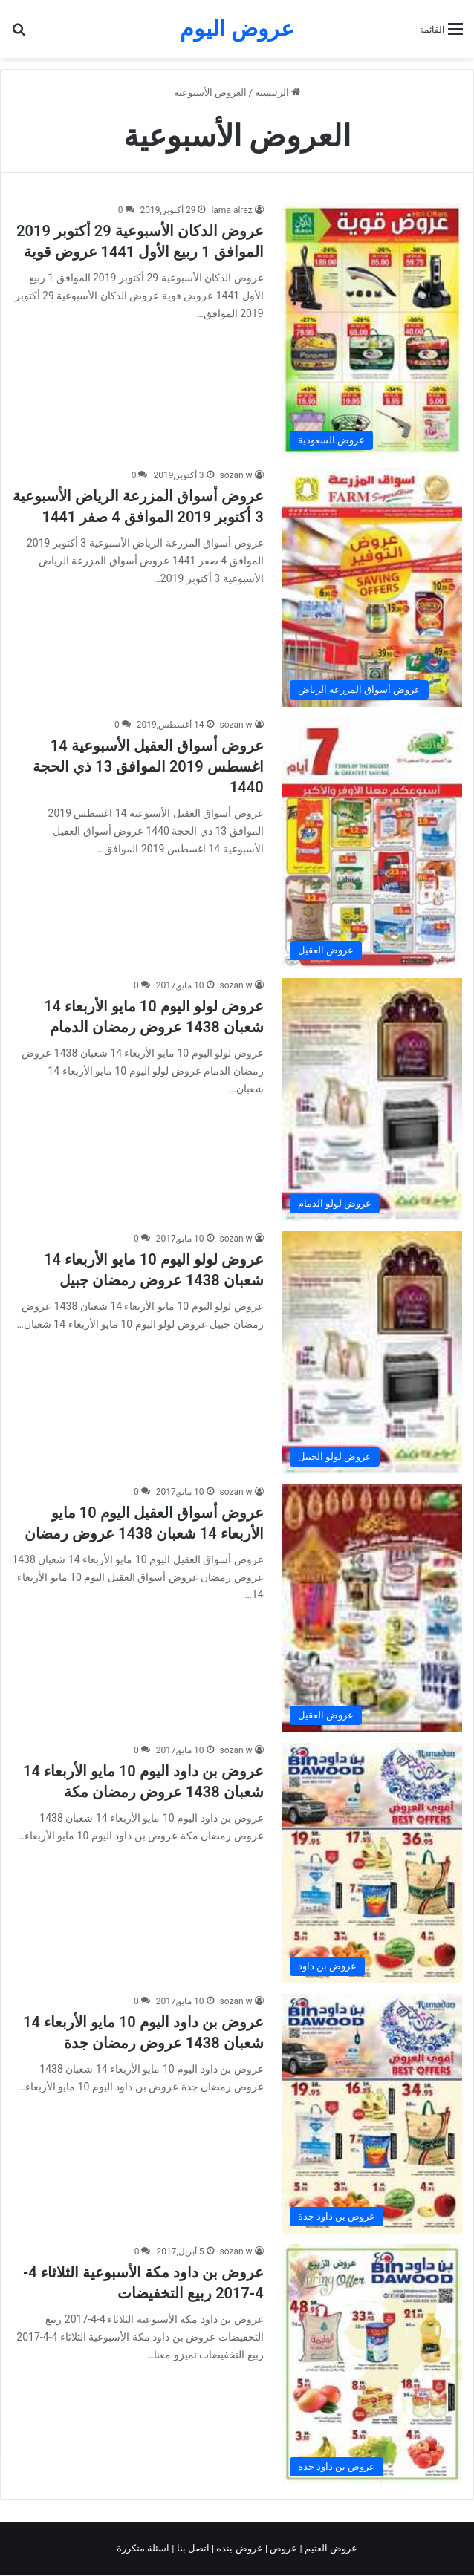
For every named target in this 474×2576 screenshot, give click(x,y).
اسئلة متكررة (144, 2548)
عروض (283, 2548)
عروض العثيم (329, 2548)
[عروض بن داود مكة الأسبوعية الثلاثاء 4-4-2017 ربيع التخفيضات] (372, 2364)
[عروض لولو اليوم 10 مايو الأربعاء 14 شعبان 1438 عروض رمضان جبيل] (372, 1352)
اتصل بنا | (192, 2548)
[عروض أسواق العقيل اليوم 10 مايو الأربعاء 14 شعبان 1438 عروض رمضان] (372, 1608)
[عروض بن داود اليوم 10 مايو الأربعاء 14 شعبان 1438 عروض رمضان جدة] (372, 2114)
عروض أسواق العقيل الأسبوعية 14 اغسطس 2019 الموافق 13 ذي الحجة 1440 (148, 766)
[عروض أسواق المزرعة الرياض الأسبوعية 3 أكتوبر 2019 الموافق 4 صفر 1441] (372, 587)
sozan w (236, 475)
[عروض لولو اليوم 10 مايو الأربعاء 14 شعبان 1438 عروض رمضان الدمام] (372, 1099)
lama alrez (231, 210)
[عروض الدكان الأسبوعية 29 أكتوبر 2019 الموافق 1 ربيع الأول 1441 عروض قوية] (372, 330)
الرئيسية (277, 92)
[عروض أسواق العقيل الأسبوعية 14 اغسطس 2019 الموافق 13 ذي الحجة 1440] (372, 842)
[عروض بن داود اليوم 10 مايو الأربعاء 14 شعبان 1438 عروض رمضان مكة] (372, 1863)
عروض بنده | (238, 2548)
